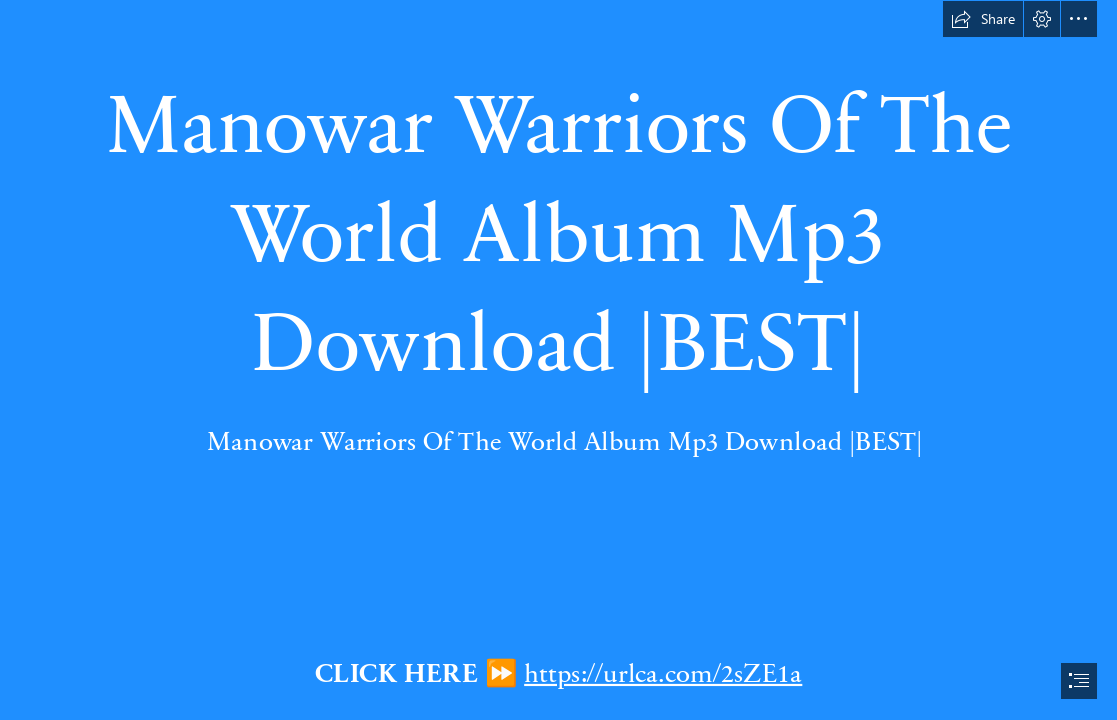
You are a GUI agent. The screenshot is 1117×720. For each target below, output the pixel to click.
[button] (983, 19)
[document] (558, 360)
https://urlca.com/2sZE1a (663, 671)
